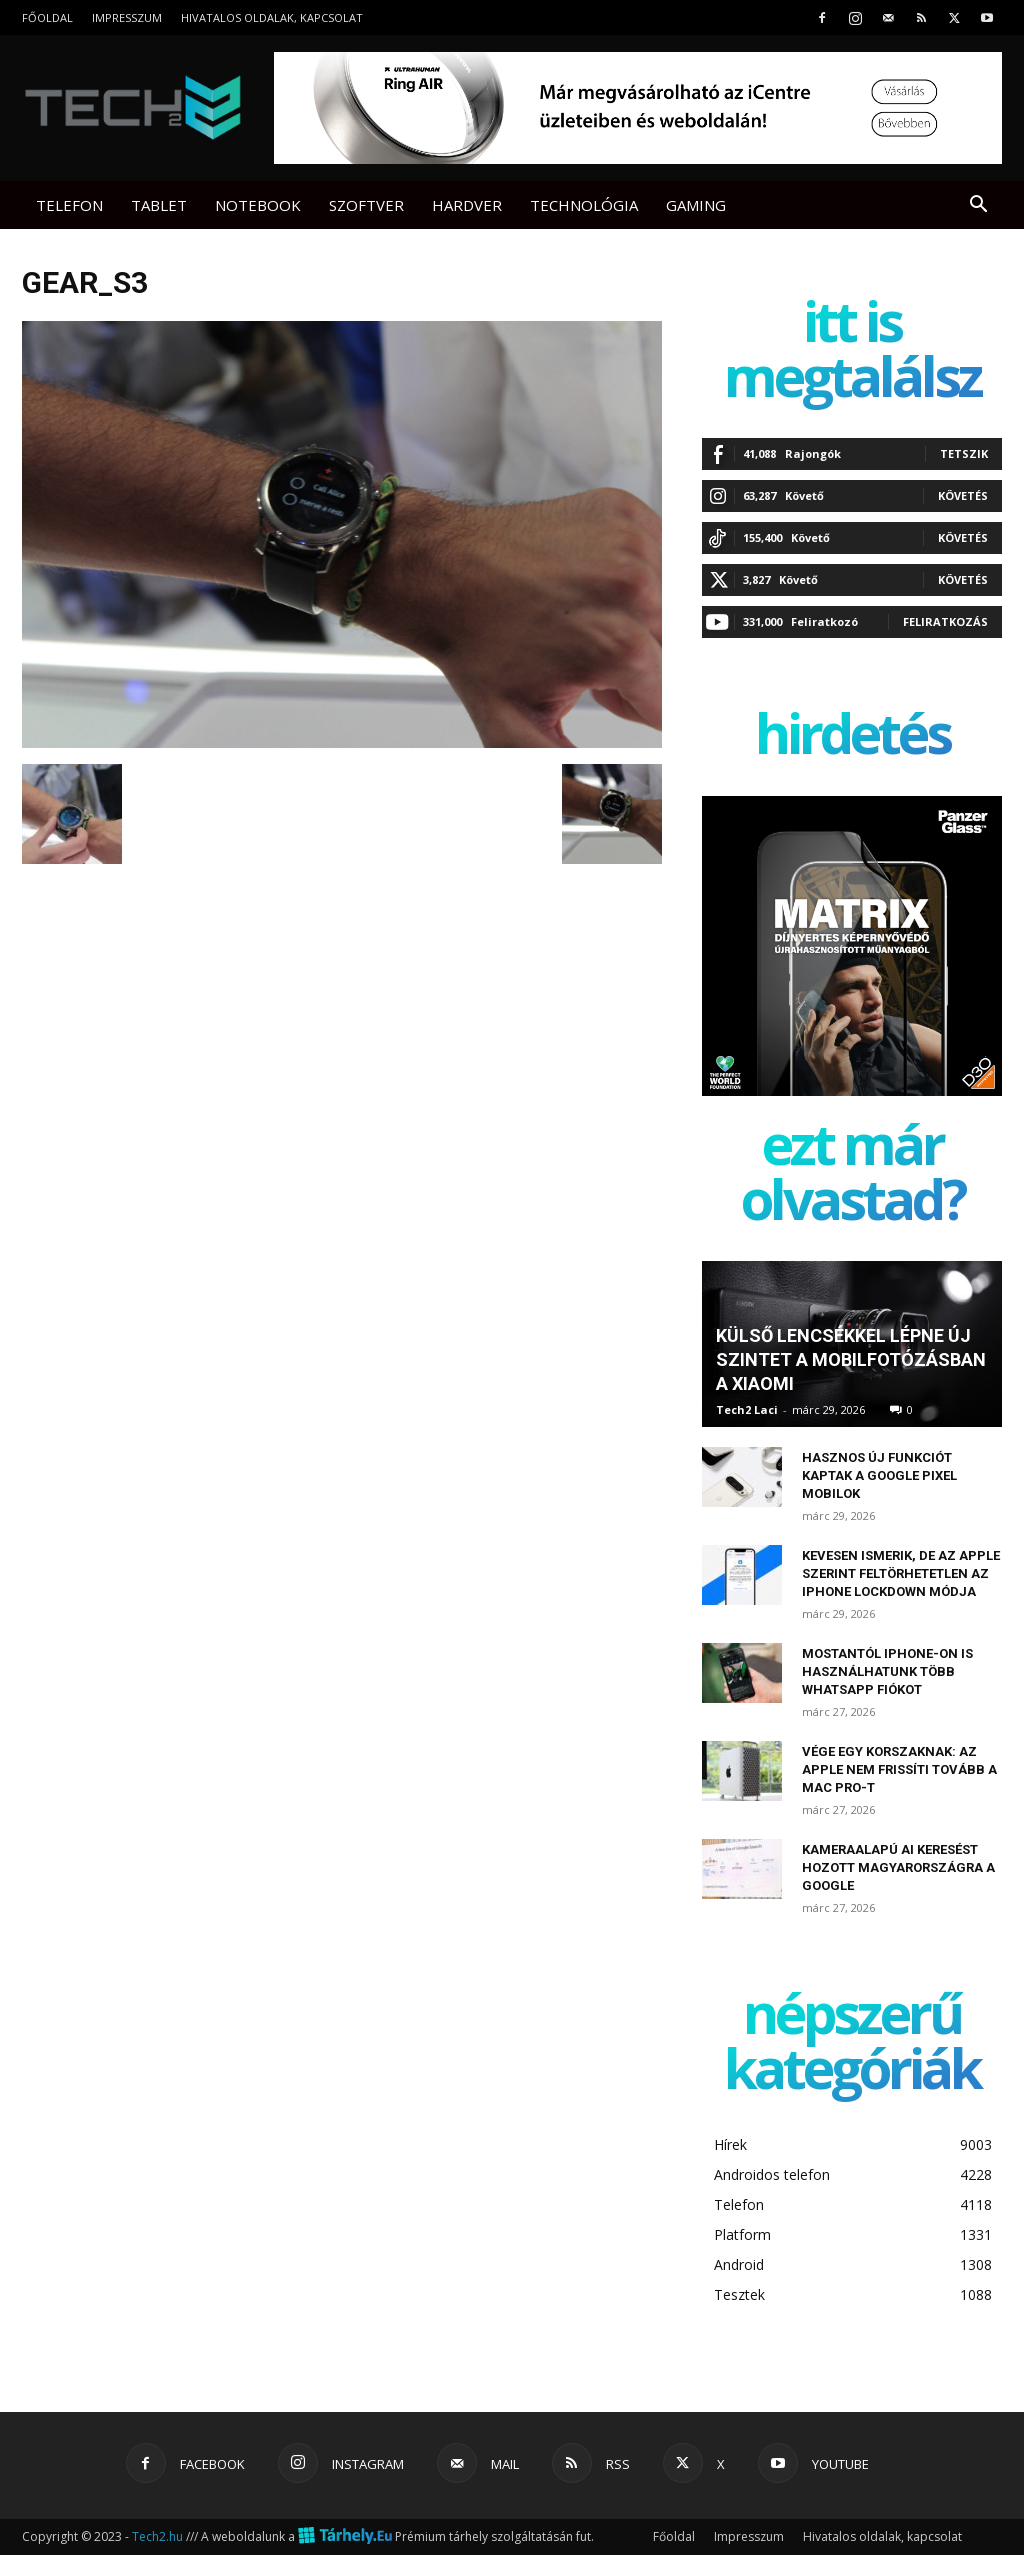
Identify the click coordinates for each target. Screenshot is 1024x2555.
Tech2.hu (157, 2536)
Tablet (159, 205)
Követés (963, 495)
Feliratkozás (945, 621)
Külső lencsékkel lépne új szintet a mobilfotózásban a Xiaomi (851, 1359)
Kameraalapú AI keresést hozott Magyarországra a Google (898, 1867)
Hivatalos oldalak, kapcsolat (272, 17)
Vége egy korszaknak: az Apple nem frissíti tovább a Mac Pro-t (899, 1769)
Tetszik (964, 453)
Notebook (258, 205)
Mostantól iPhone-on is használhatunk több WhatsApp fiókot (887, 1671)
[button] (978, 206)
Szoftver (366, 205)
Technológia (584, 205)
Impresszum (127, 17)
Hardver (467, 205)
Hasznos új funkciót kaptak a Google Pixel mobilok (879, 1475)
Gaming (696, 205)
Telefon (69, 205)
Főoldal (47, 17)
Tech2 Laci (747, 1409)
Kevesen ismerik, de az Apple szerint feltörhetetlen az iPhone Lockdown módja (901, 1573)
